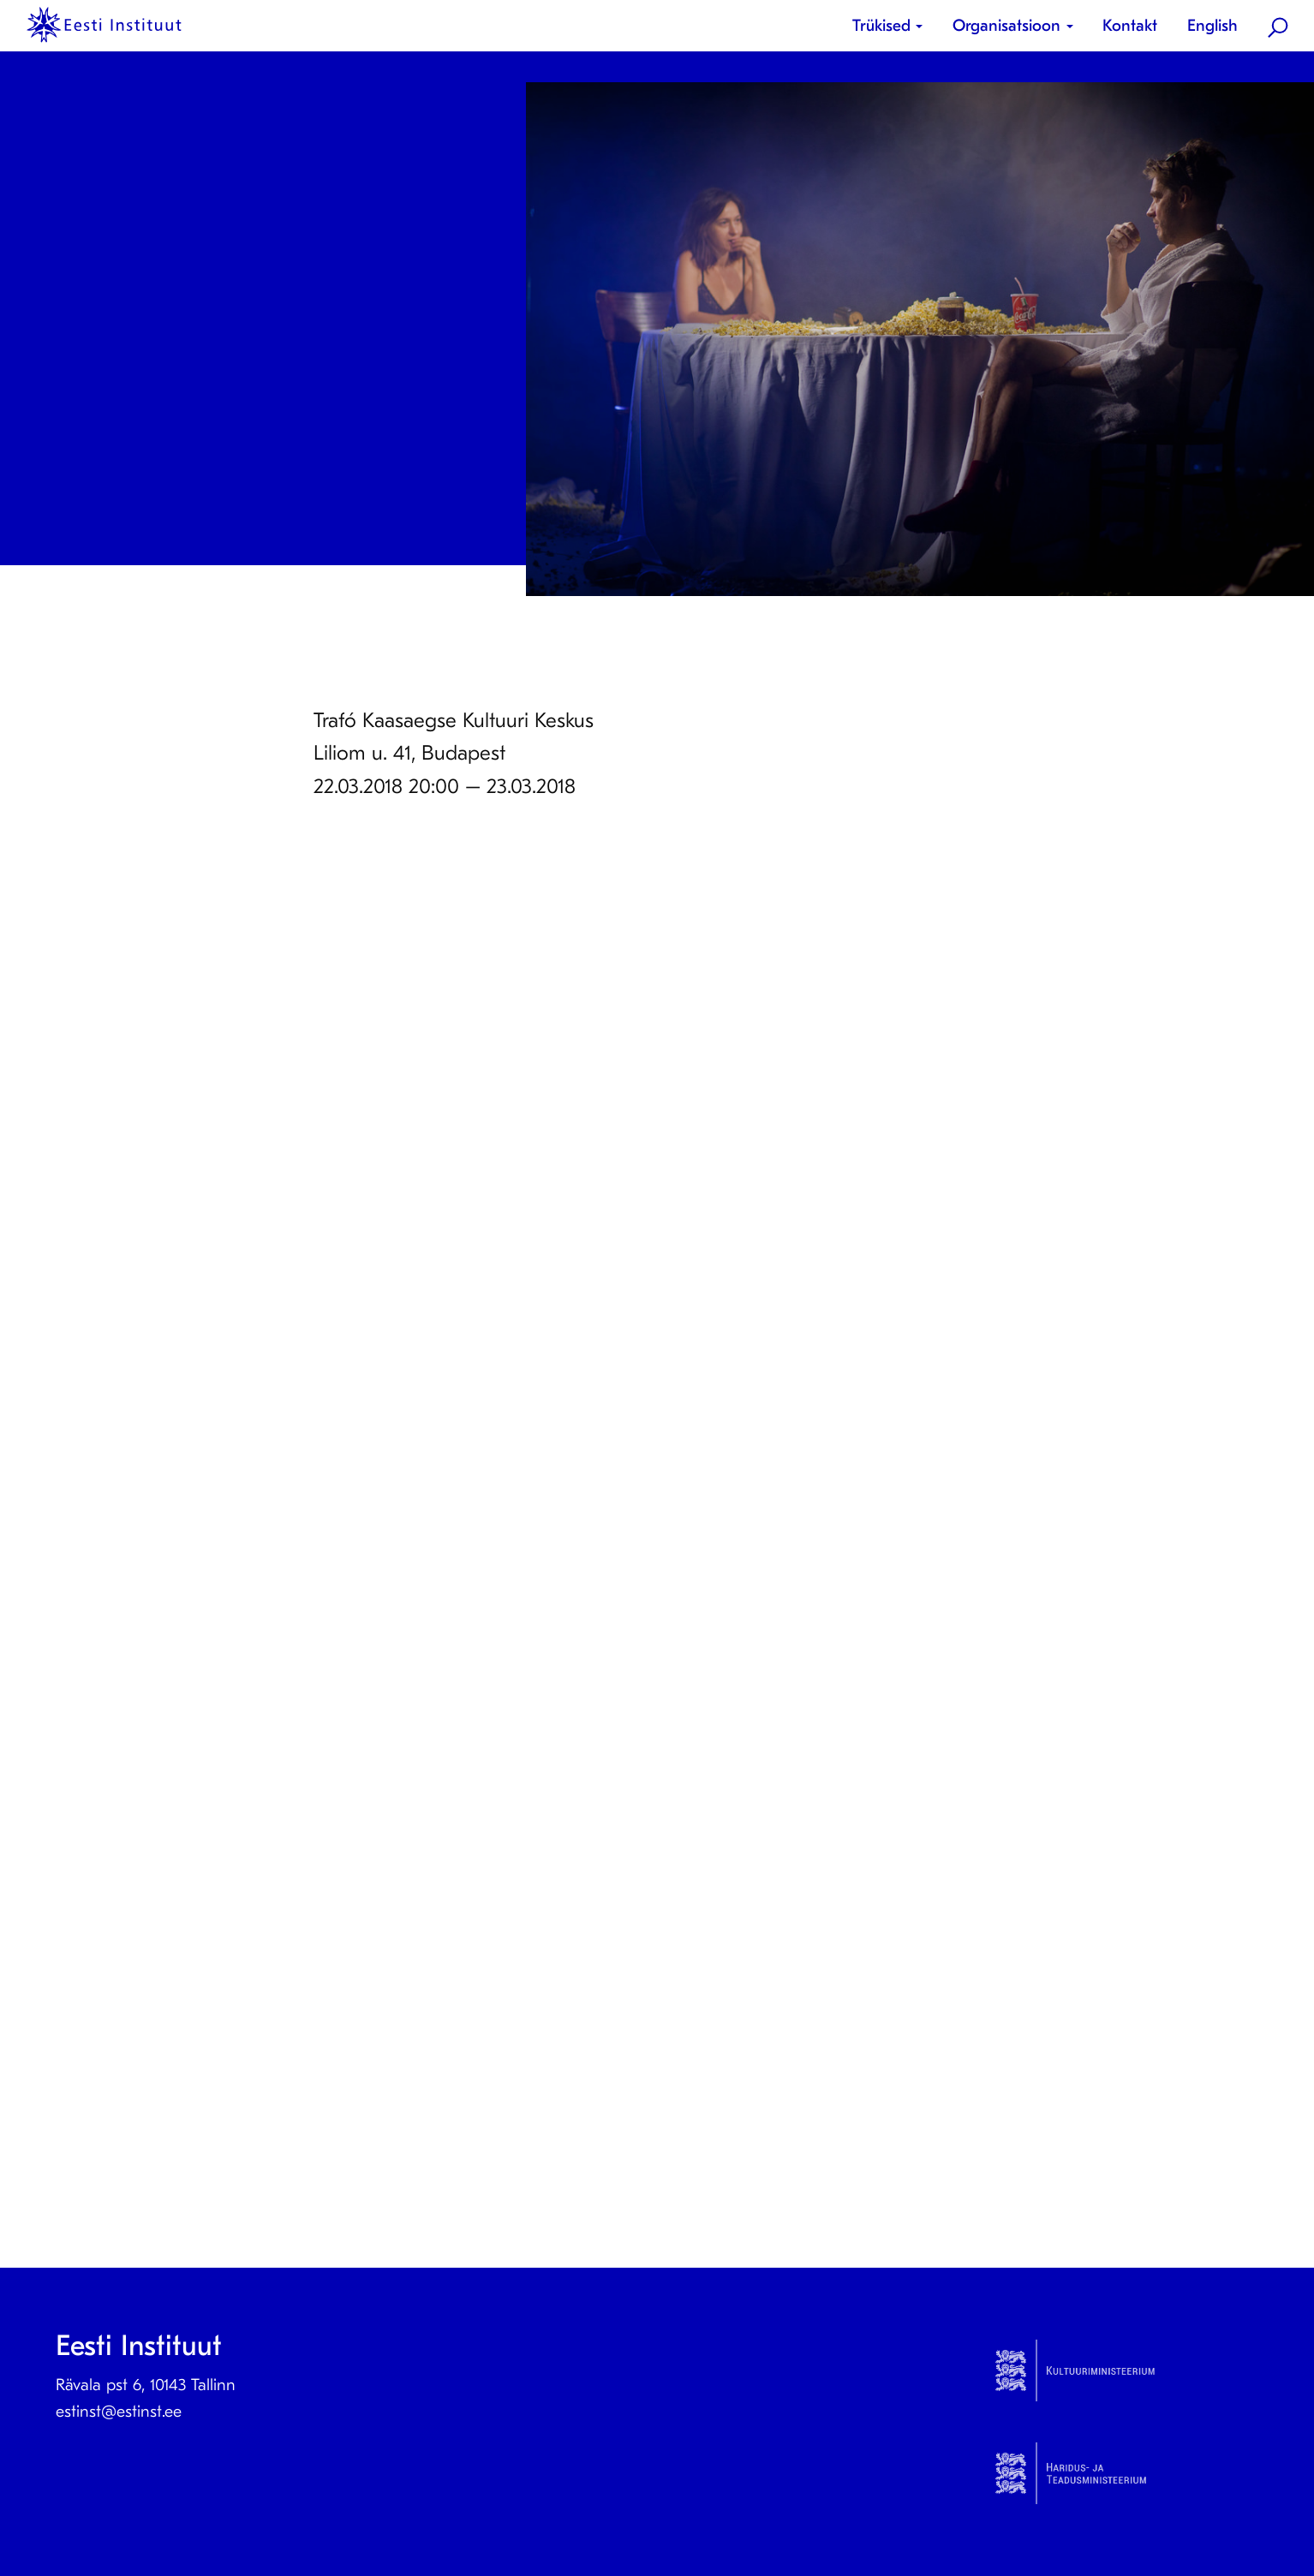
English (1212, 25)
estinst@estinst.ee (119, 2411)
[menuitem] (893, 26)
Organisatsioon (1006, 25)
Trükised (881, 25)
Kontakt (1129, 25)
